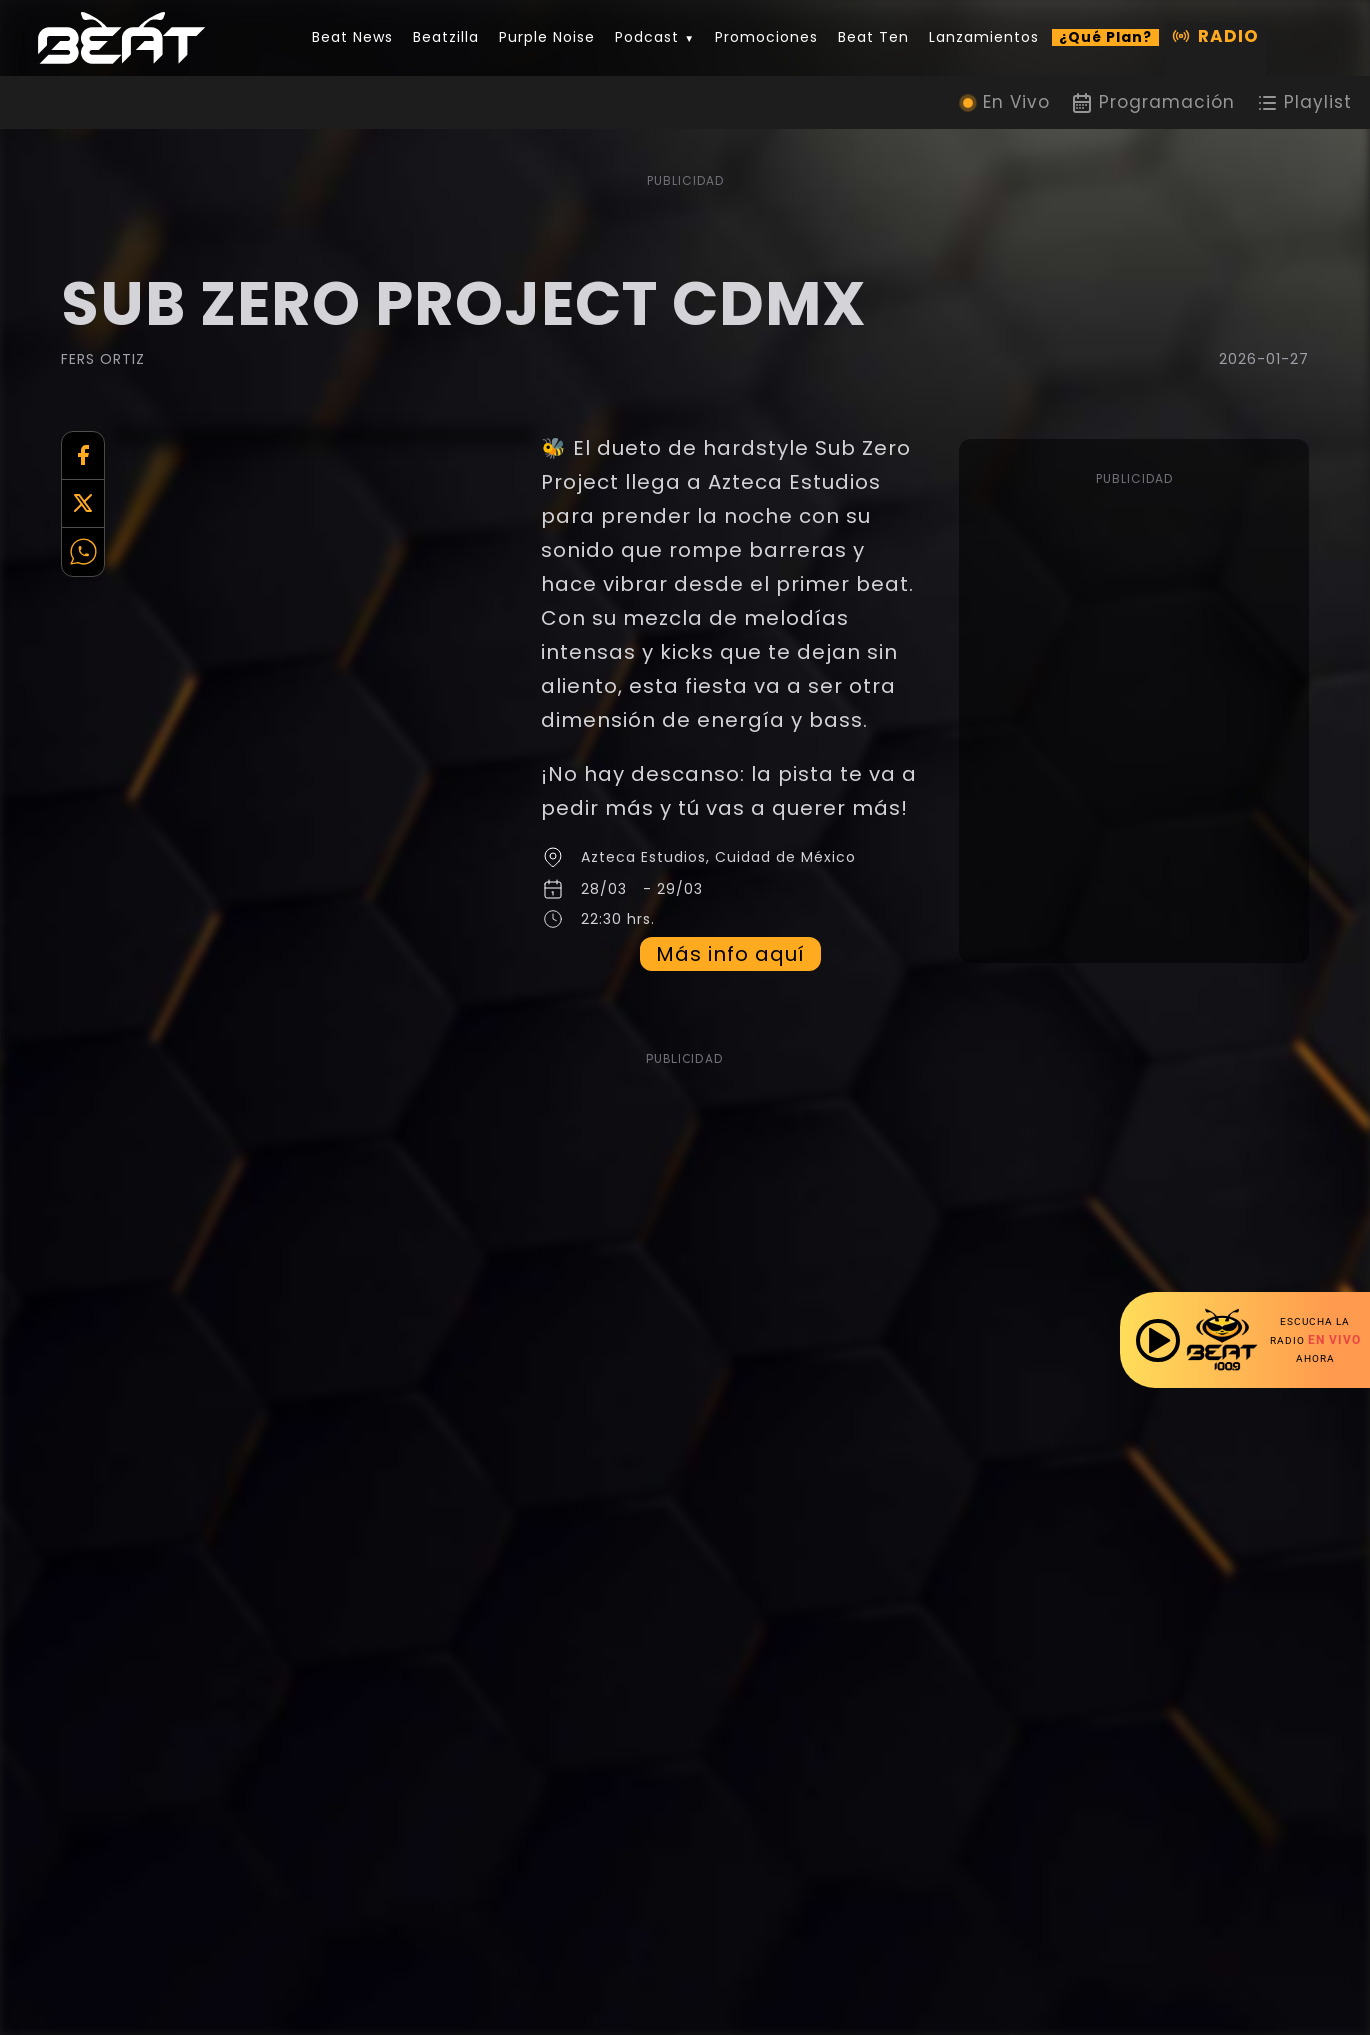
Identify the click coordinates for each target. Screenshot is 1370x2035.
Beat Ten (873, 37)
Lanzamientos (984, 37)
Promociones (766, 37)
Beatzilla (446, 37)
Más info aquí (733, 988)
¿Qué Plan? (1105, 37)
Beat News (352, 37)
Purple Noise (547, 37)
